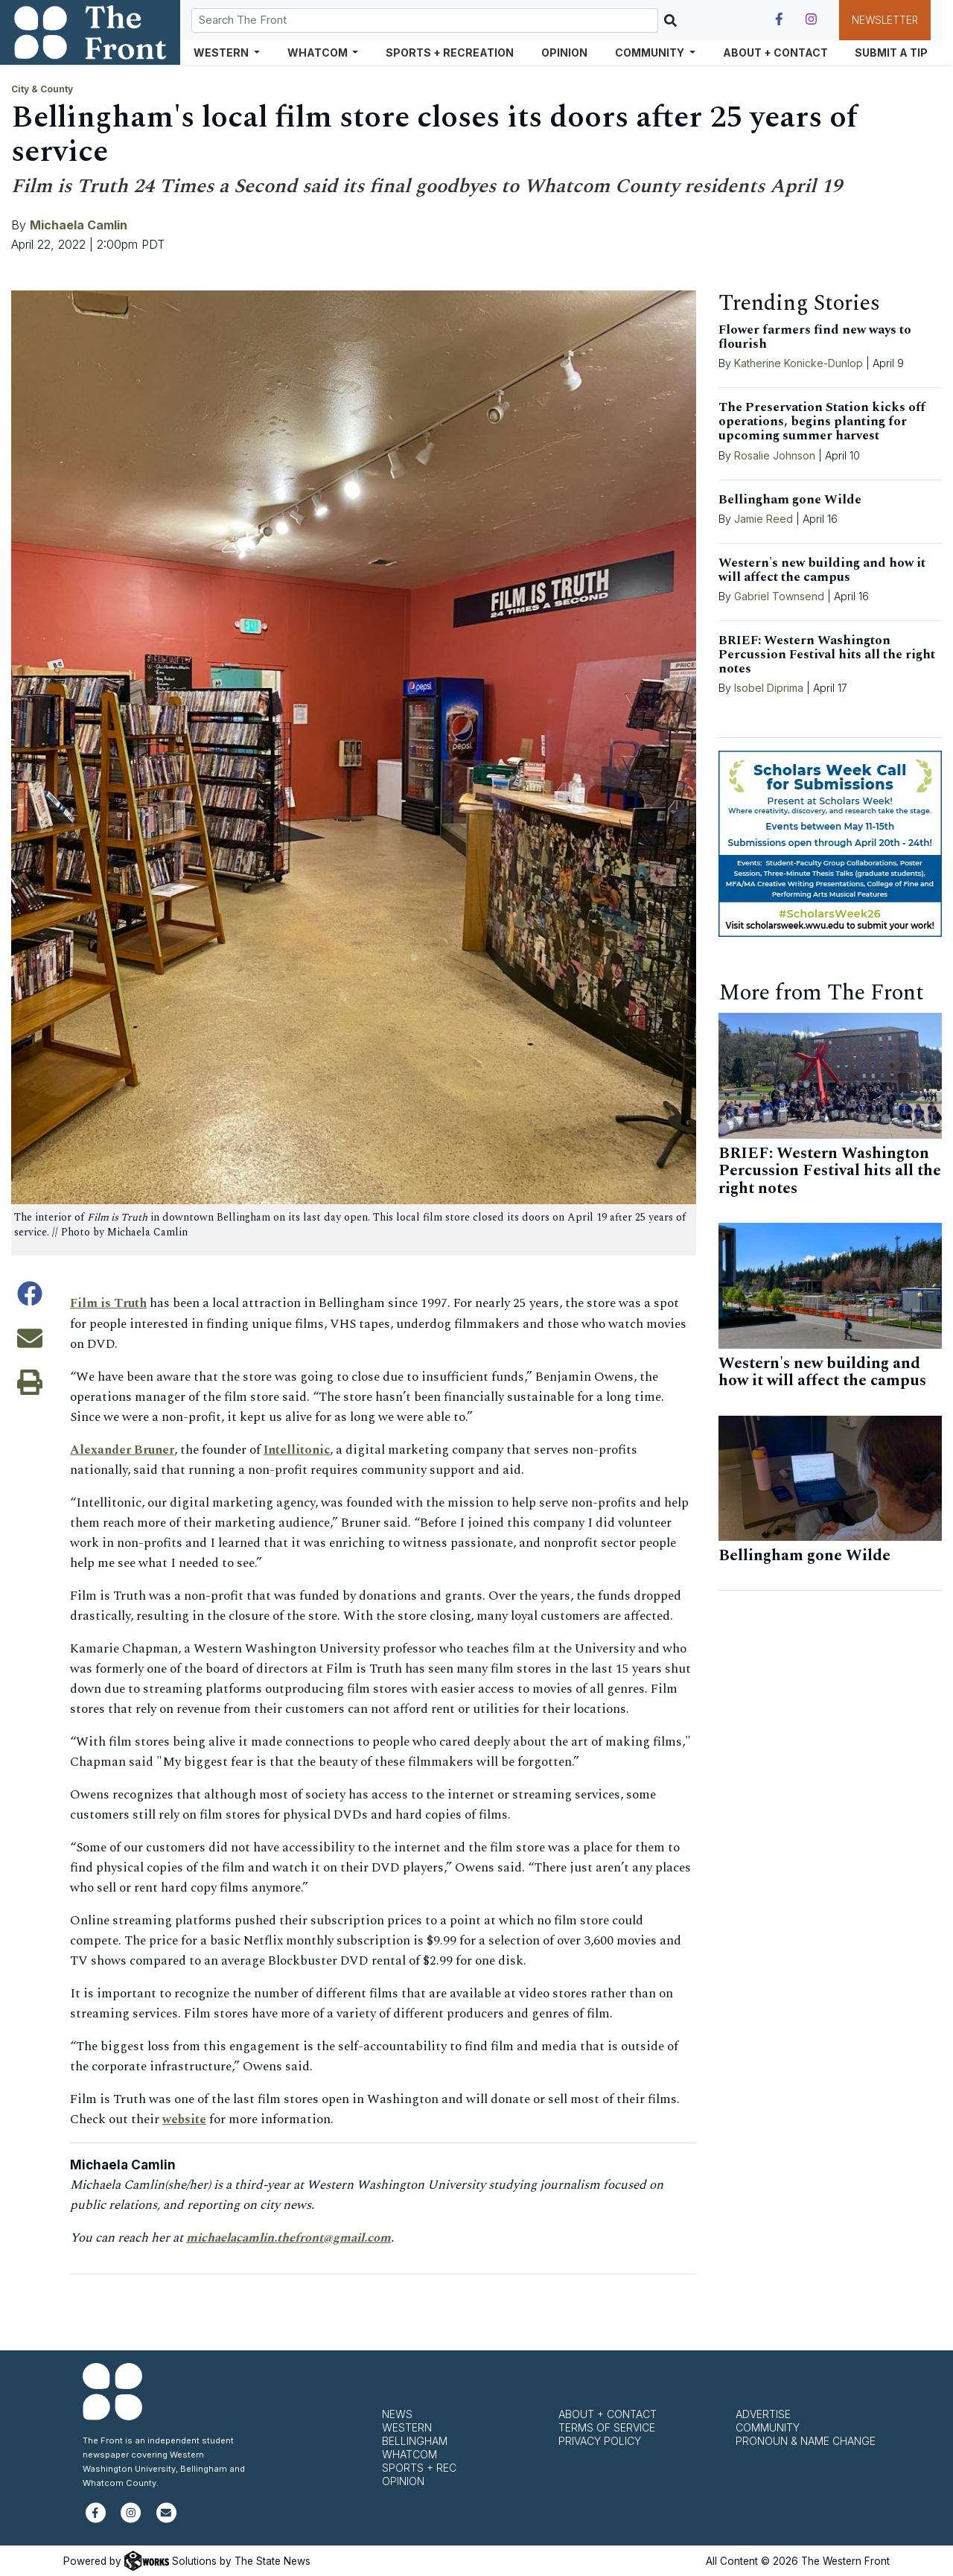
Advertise (763, 2413)
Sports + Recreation (450, 52)
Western (407, 2426)
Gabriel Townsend (779, 596)
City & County (42, 89)
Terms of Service (606, 2426)
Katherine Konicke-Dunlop (798, 363)
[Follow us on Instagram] (811, 19)
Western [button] (222, 52)
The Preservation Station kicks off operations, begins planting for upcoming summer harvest (821, 421)
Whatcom (409, 2453)
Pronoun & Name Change (806, 2440)
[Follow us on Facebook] (779, 19)
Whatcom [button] (318, 52)
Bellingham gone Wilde (789, 499)
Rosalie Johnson (774, 455)
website (185, 2118)
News (397, 2413)
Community (768, 2426)
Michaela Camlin (78, 224)
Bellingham (414, 2440)
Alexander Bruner (124, 1449)
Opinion (564, 52)
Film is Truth (110, 1303)
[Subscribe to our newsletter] (166, 2518)
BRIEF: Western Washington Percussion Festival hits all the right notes (826, 654)
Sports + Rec (419, 2467)
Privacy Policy (599, 2440)
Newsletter (885, 20)
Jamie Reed (765, 518)
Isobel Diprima (768, 687)
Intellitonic (303, 1449)
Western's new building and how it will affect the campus (821, 570)
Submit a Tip (891, 52)
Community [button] (650, 52)
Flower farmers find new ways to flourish (814, 337)
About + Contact (775, 52)
